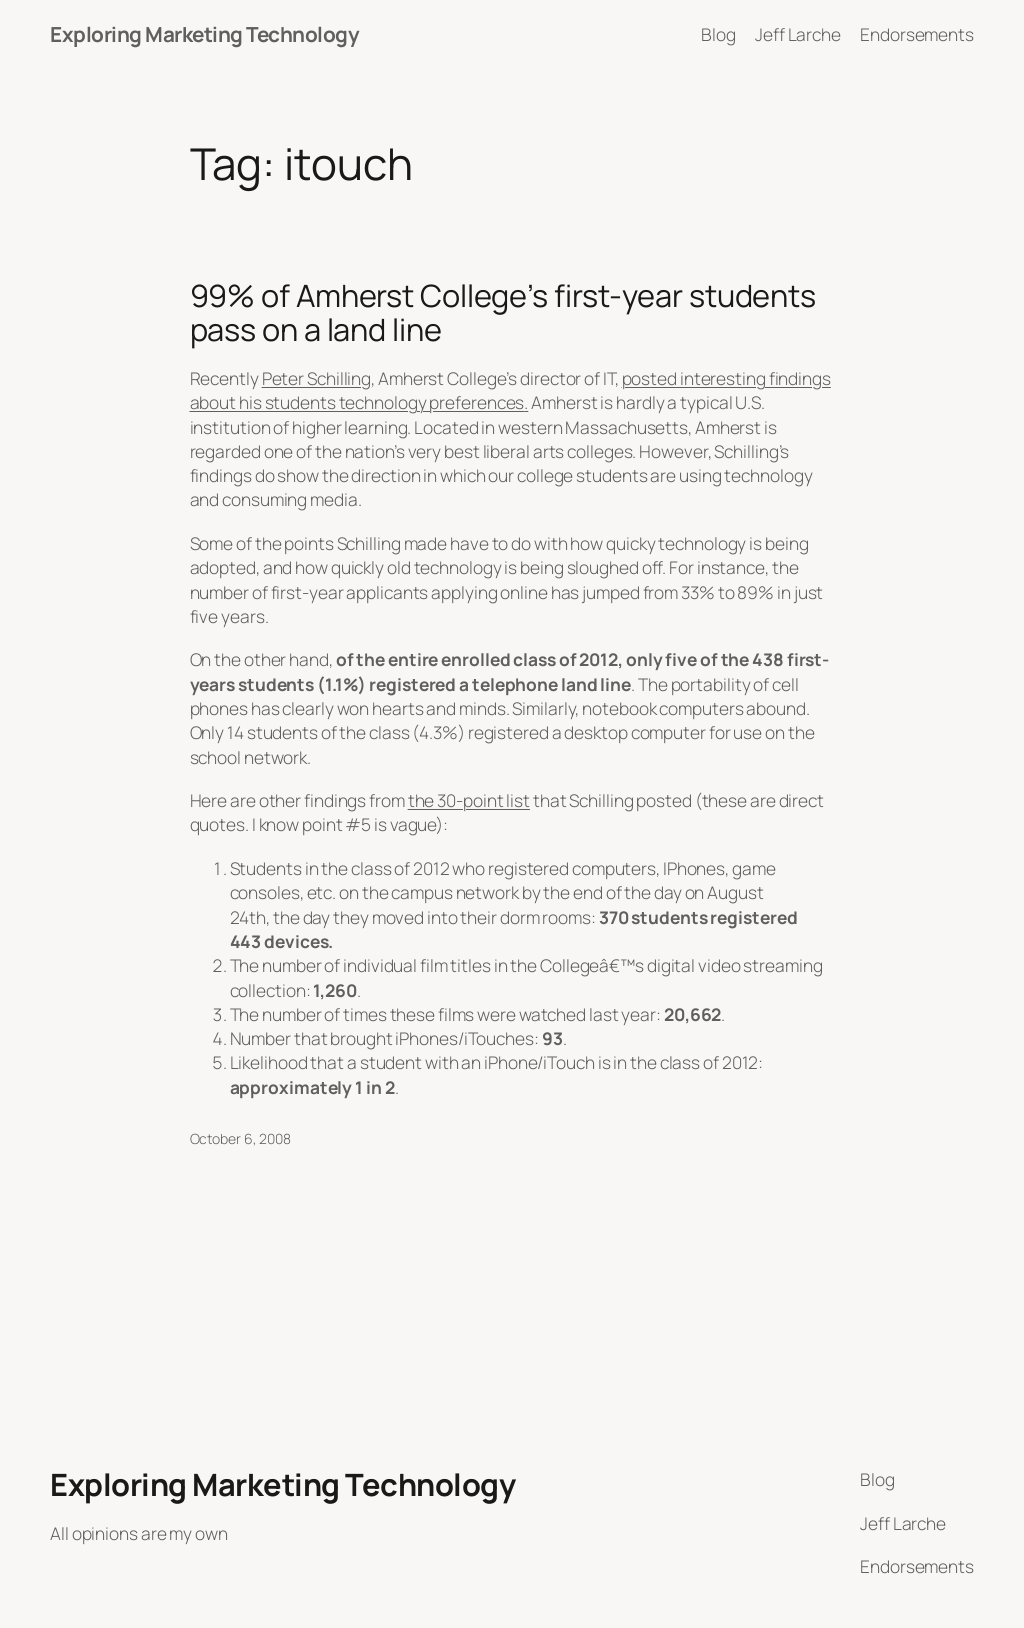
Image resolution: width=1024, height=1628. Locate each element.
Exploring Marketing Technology (204, 34)
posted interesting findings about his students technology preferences (510, 390)
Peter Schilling (317, 378)
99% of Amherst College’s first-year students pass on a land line (503, 312)
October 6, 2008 (241, 1138)
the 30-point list (469, 800)
